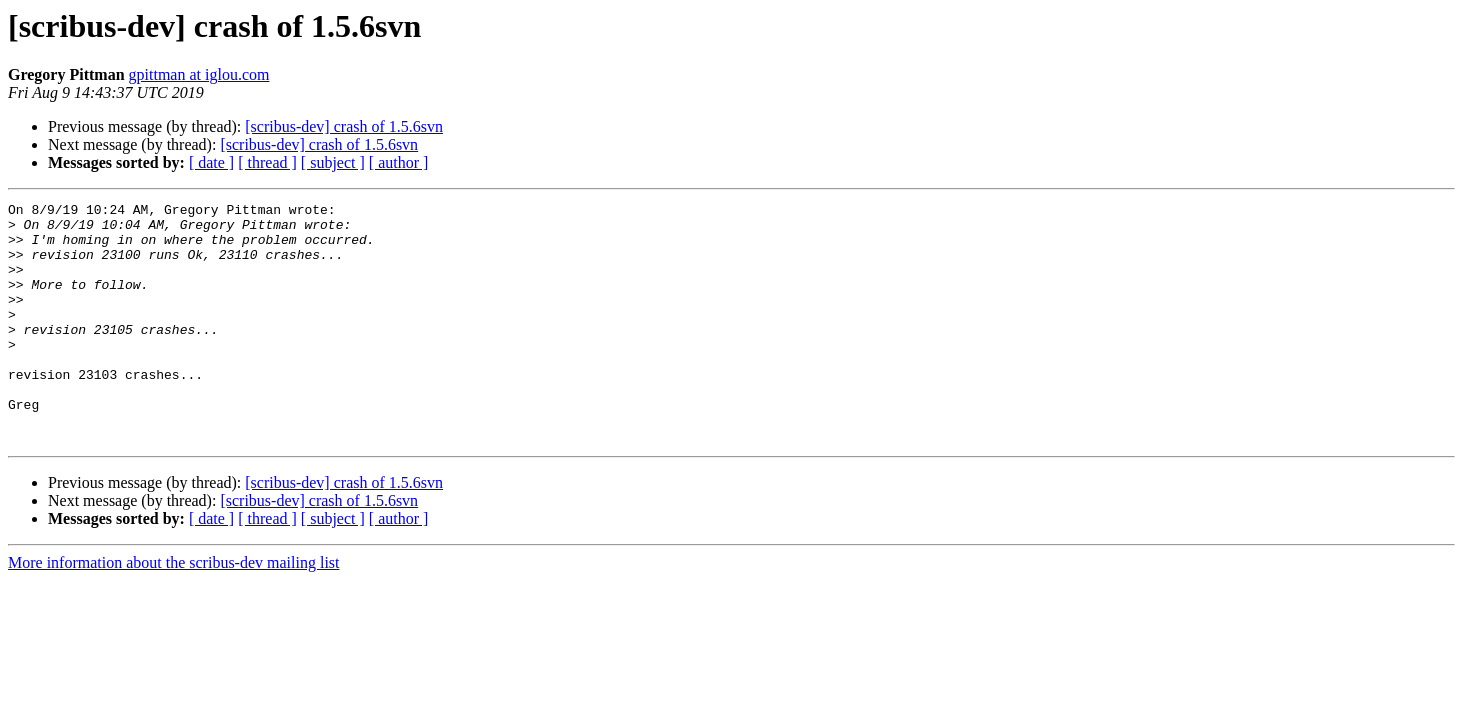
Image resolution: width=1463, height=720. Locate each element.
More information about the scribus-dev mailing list (174, 610)
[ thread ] (267, 162)
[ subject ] (333, 162)
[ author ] (399, 162)
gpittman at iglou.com (199, 74)
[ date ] (211, 162)
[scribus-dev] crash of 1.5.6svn (344, 126)
